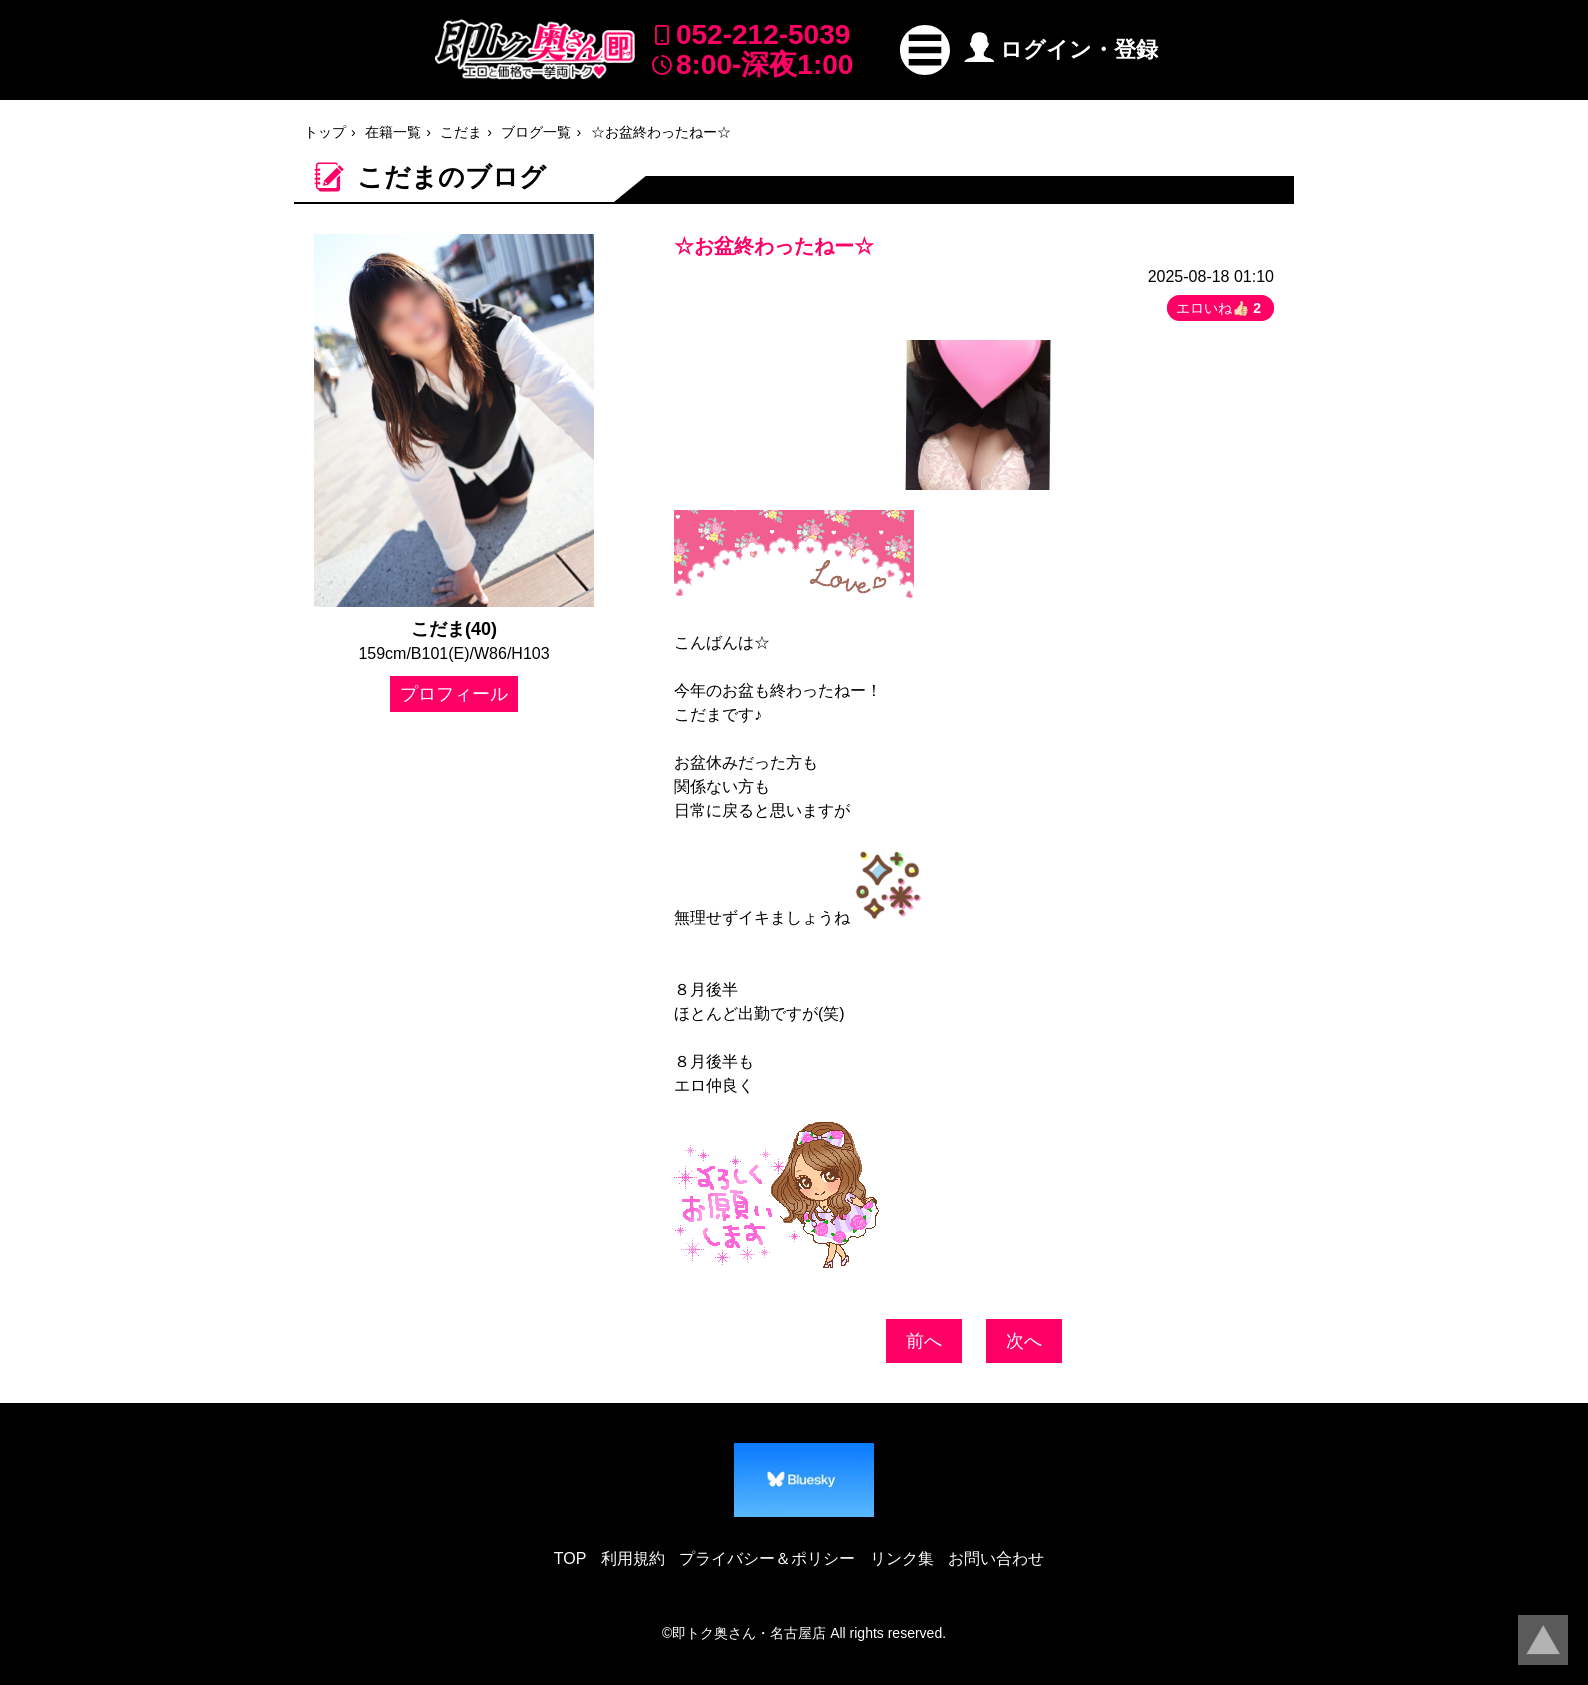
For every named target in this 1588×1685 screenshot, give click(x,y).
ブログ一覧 (536, 132)
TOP (570, 1558)
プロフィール (454, 694)
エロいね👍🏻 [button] (1220, 308)
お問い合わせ (996, 1558)
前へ (924, 1341)
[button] (925, 50)
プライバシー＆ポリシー (767, 1558)
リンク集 (902, 1558)
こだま (461, 132)
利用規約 (633, 1558)
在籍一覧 (393, 132)
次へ (1024, 1341)
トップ (325, 132)
